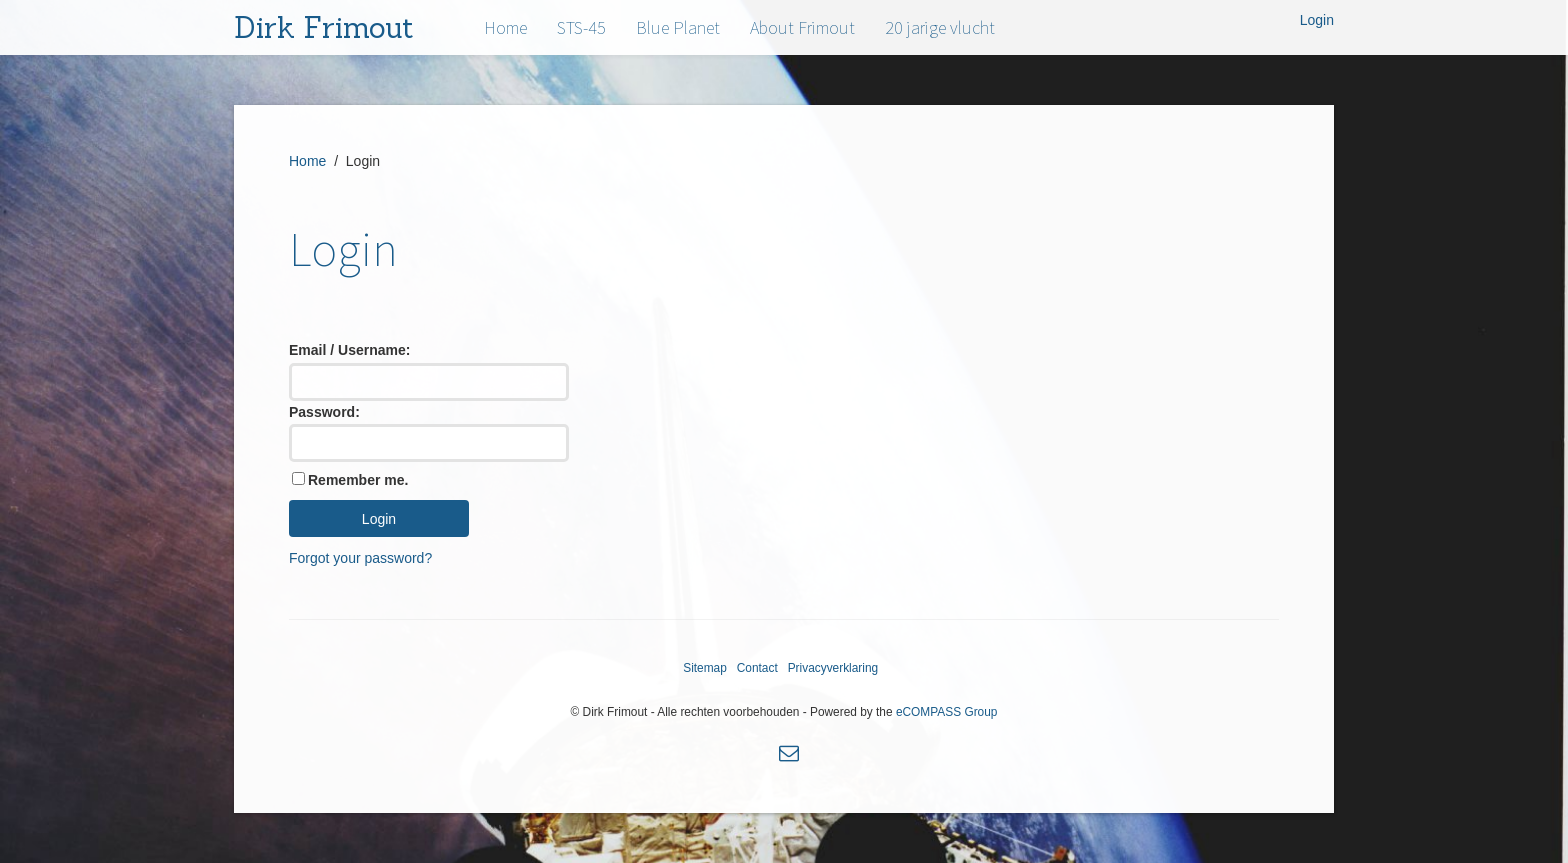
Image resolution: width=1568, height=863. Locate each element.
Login (1317, 20)
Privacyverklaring (833, 668)
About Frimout (802, 27)
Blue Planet (678, 27)
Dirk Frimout (324, 27)
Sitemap (705, 668)
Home (505, 27)
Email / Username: (349, 350)
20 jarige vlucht (940, 27)
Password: (324, 412)
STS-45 (581, 27)
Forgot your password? (360, 558)
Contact (757, 668)
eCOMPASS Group (947, 712)
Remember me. (358, 480)
